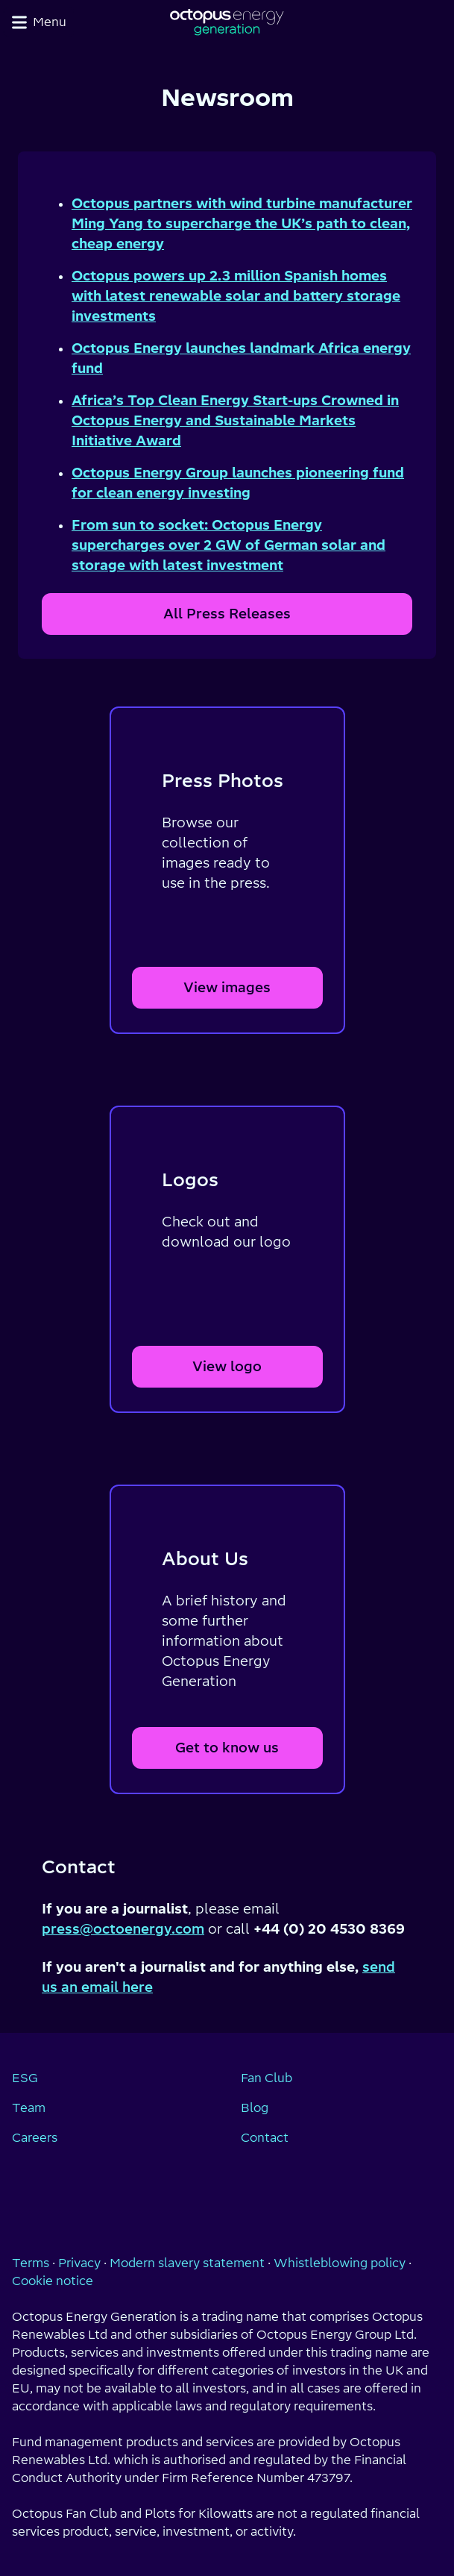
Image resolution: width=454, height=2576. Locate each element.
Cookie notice (52, 2280)
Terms (30, 2262)
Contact (265, 2137)
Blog (254, 2107)
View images (227, 987)
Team (28, 2107)
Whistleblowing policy (340, 2262)
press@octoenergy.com (123, 1928)
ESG (25, 2077)
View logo (227, 1366)
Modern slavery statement (187, 2262)
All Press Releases (227, 613)
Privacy (79, 2262)
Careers (34, 2137)
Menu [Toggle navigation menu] (39, 22)
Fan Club (266, 2077)
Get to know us (227, 1747)
